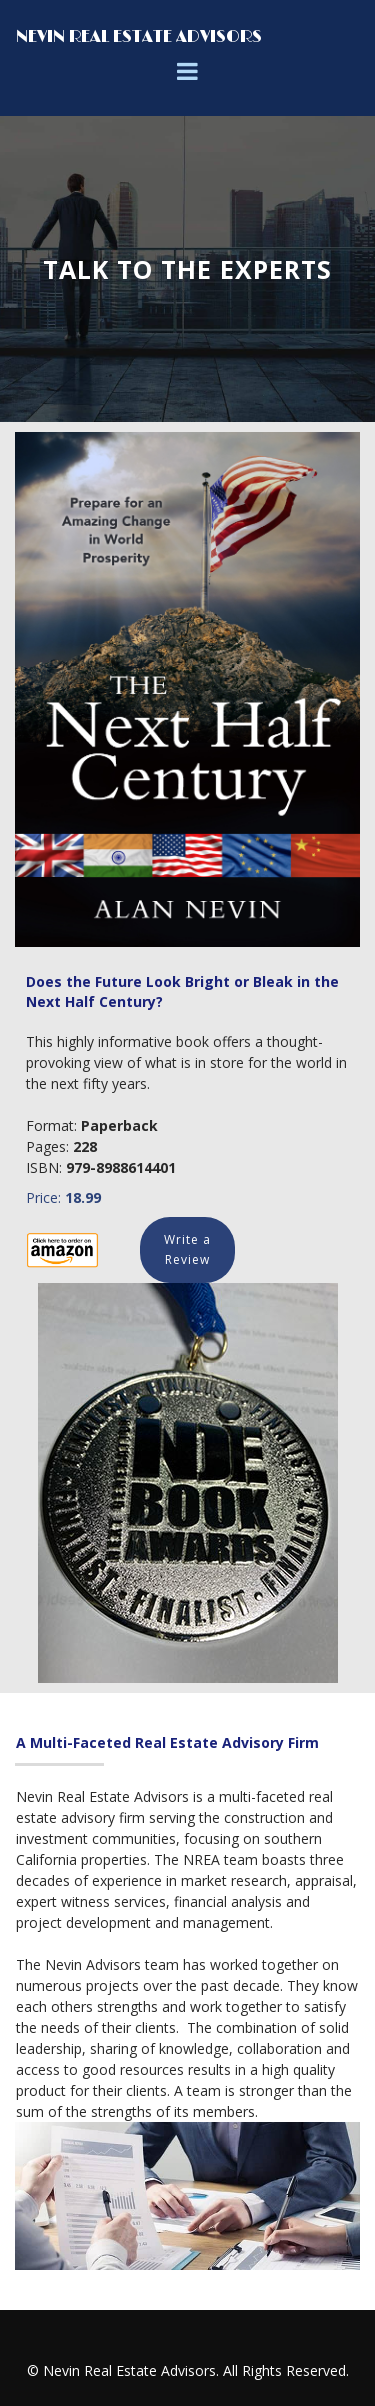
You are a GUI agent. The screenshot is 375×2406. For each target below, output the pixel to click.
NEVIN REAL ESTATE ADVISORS (139, 37)
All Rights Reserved (284, 2370)
